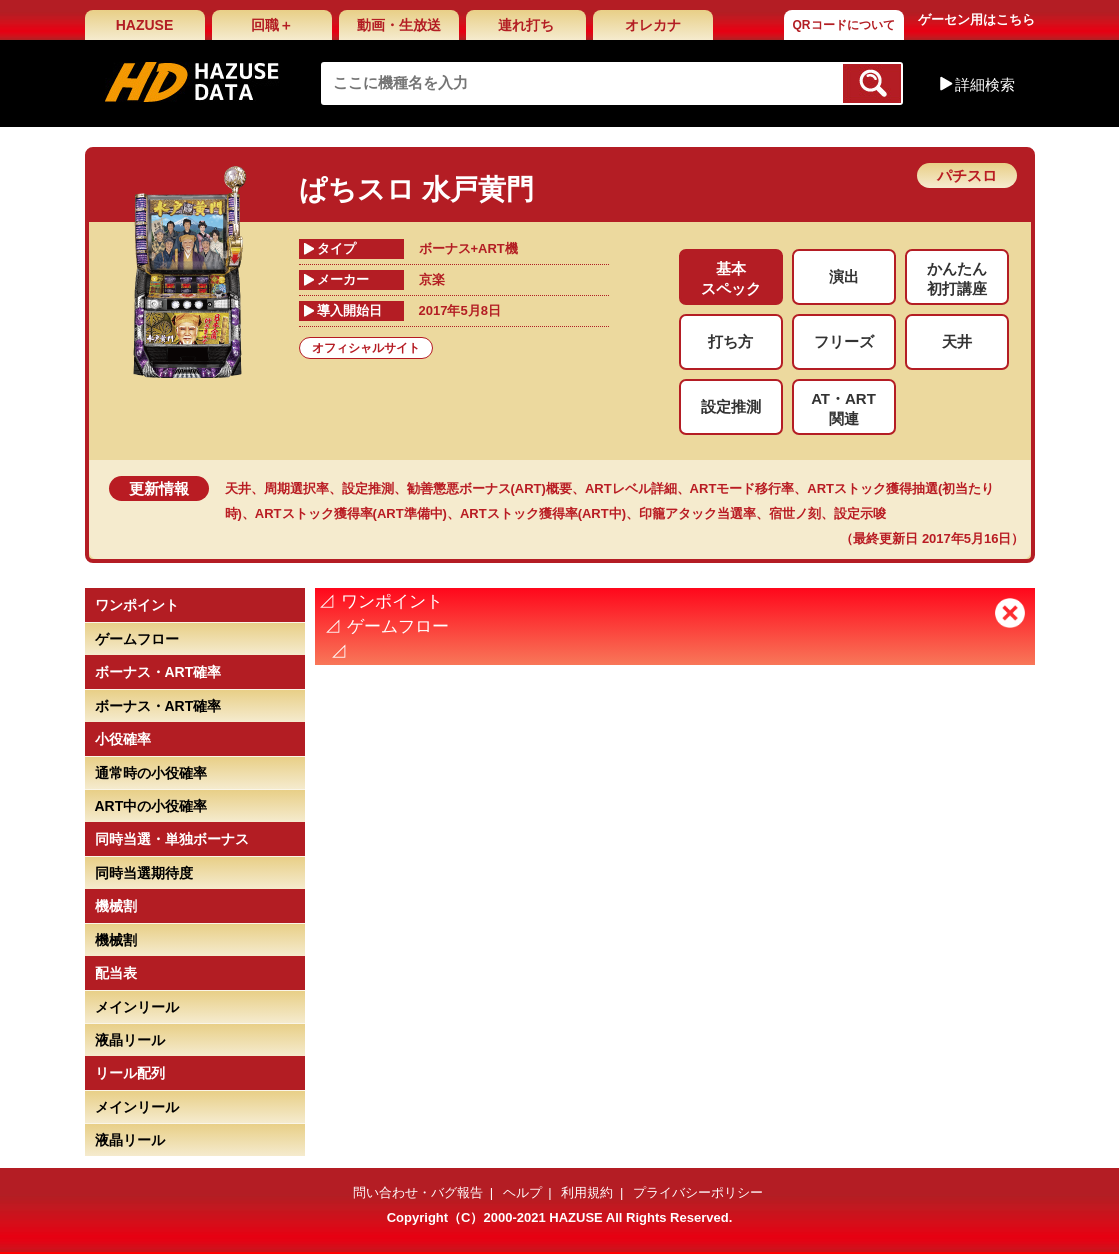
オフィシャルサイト (366, 348)
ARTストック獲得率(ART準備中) (351, 513)
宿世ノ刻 (795, 513)
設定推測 (368, 488)
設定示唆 (860, 513)
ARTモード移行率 (742, 488)
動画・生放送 (399, 25)
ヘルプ (522, 1192)
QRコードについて (844, 25)
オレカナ (653, 25)
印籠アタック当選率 (697, 513)
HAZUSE (145, 25)
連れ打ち (526, 25)
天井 (238, 488)
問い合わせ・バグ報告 (418, 1192)
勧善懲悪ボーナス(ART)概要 (489, 488)
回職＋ (272, 25)
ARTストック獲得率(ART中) (543, 513)
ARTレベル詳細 (631, 488)
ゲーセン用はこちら (976, 19)
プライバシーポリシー (698, 1192)
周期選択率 (296, 488)
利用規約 (587, 1192)
